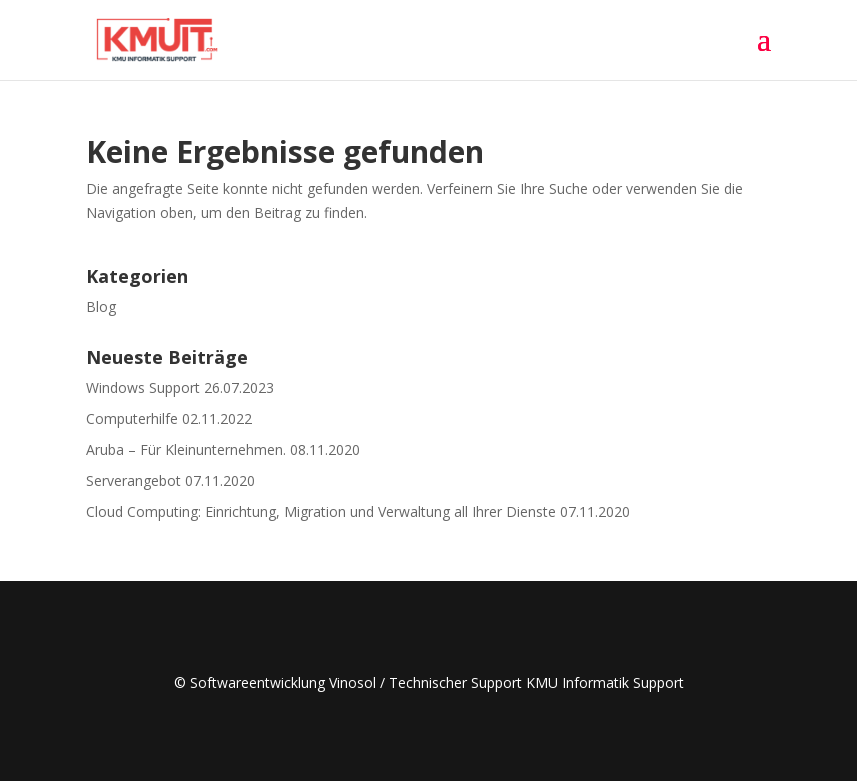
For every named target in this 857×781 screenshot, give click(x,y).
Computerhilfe (132, 418)
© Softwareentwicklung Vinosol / (281, 682)
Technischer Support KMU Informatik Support (536, 682)
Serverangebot (133, 480)
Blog (101, 306)
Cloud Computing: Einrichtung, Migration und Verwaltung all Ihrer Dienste (321, 511)
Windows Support (143, 387)
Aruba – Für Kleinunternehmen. (186, 449)
